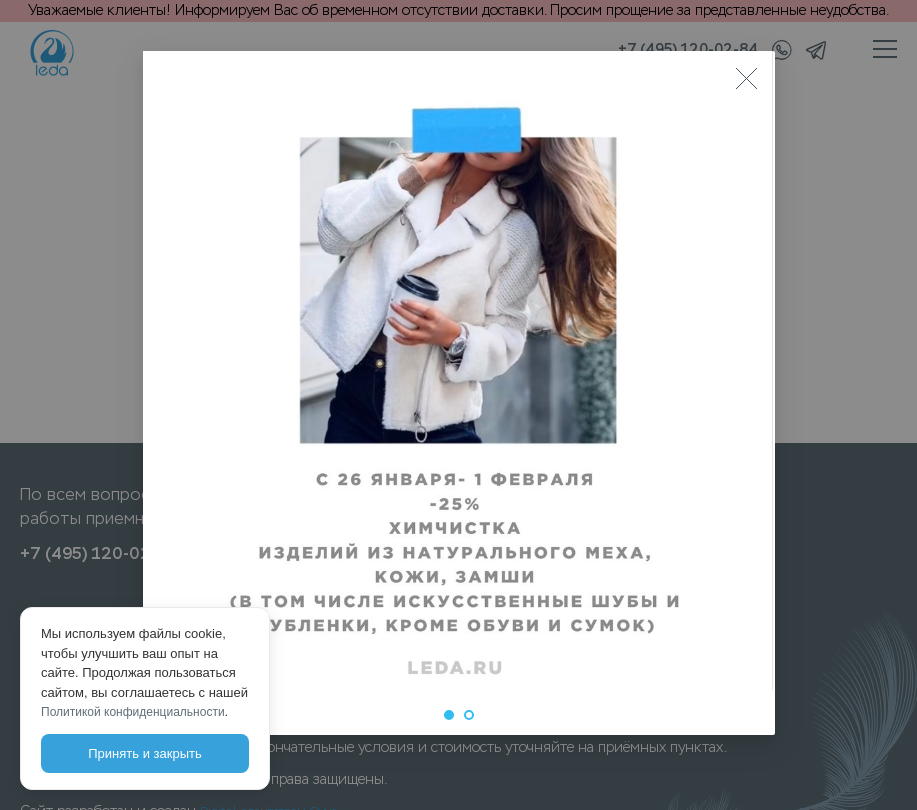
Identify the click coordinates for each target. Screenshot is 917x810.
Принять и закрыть (144, 753)
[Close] (747, 79)
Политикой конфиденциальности (133, 712)
